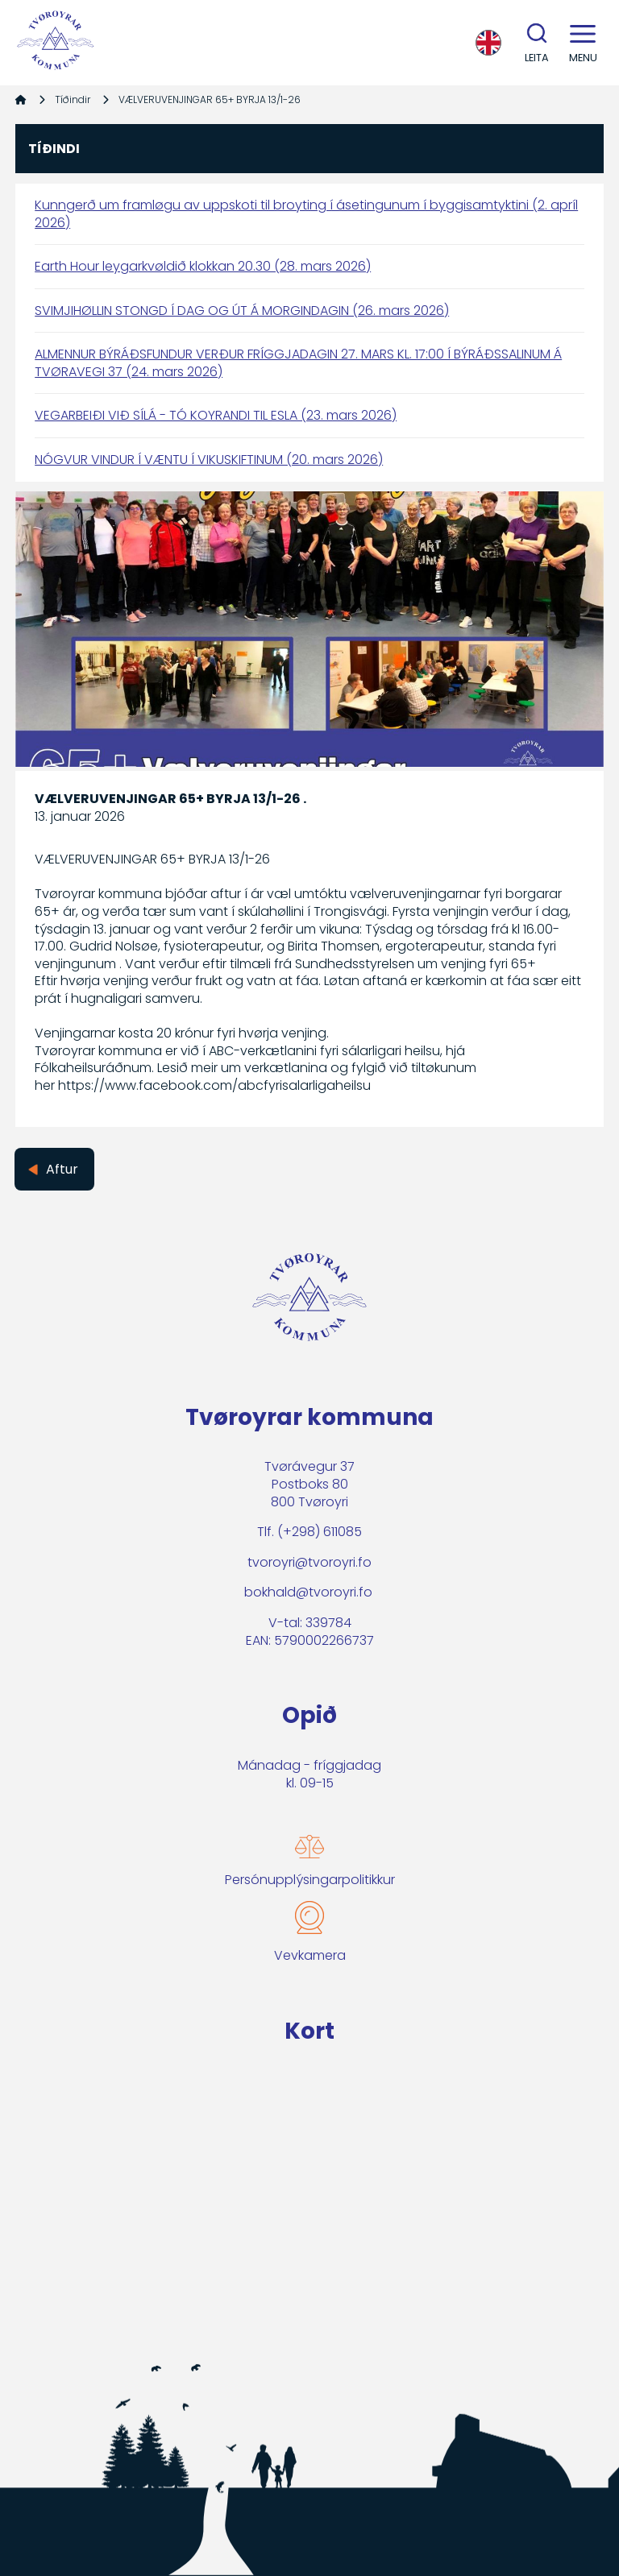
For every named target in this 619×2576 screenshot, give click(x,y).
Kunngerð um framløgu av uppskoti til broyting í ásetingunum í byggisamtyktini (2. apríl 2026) (306, 214)
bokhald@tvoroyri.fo (308, 1592)
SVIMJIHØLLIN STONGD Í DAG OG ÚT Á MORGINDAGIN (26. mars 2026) (242, 310)
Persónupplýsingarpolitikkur (310, 1879)
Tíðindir (72, 99)
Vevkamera (310, 1955)
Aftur (62, 1169)
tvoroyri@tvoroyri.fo (309, 1562)
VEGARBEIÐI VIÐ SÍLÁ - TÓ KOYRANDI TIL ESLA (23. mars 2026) (216, 415)
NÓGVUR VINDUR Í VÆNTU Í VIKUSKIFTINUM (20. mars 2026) (209, 459)
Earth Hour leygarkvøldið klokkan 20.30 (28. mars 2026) (203, 266)
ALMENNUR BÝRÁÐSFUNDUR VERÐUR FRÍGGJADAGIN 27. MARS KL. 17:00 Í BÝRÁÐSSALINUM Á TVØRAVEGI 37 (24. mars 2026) (298, 363)
